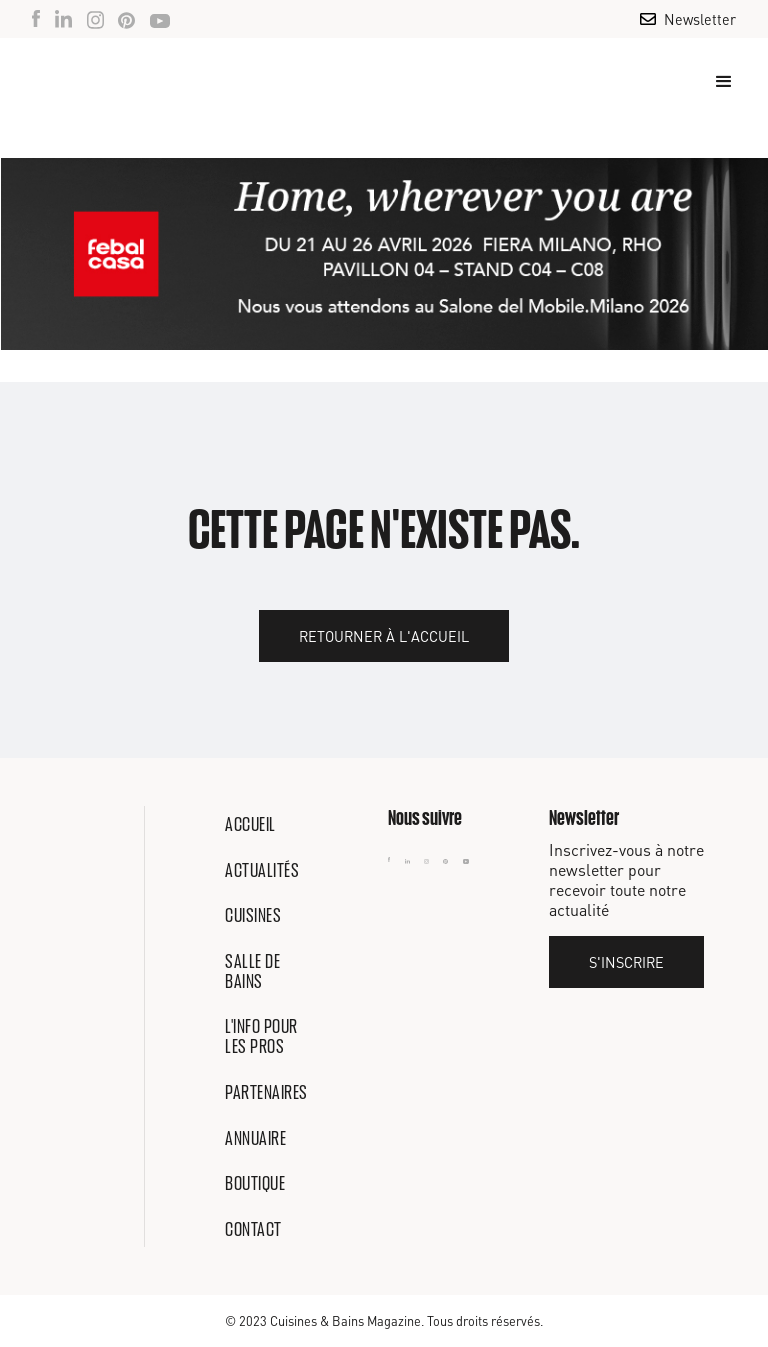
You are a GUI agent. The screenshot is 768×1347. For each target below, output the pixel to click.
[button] (715, 82)
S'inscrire (626, 962)
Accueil (250, 824)
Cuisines (253, 915)
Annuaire (255, 1138)
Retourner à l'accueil (384, 636)
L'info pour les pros (261, 1036)
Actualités (262, 870)
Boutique (255, 1183)
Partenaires (266, 1092)
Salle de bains (252, 971)
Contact (253, 1229)
